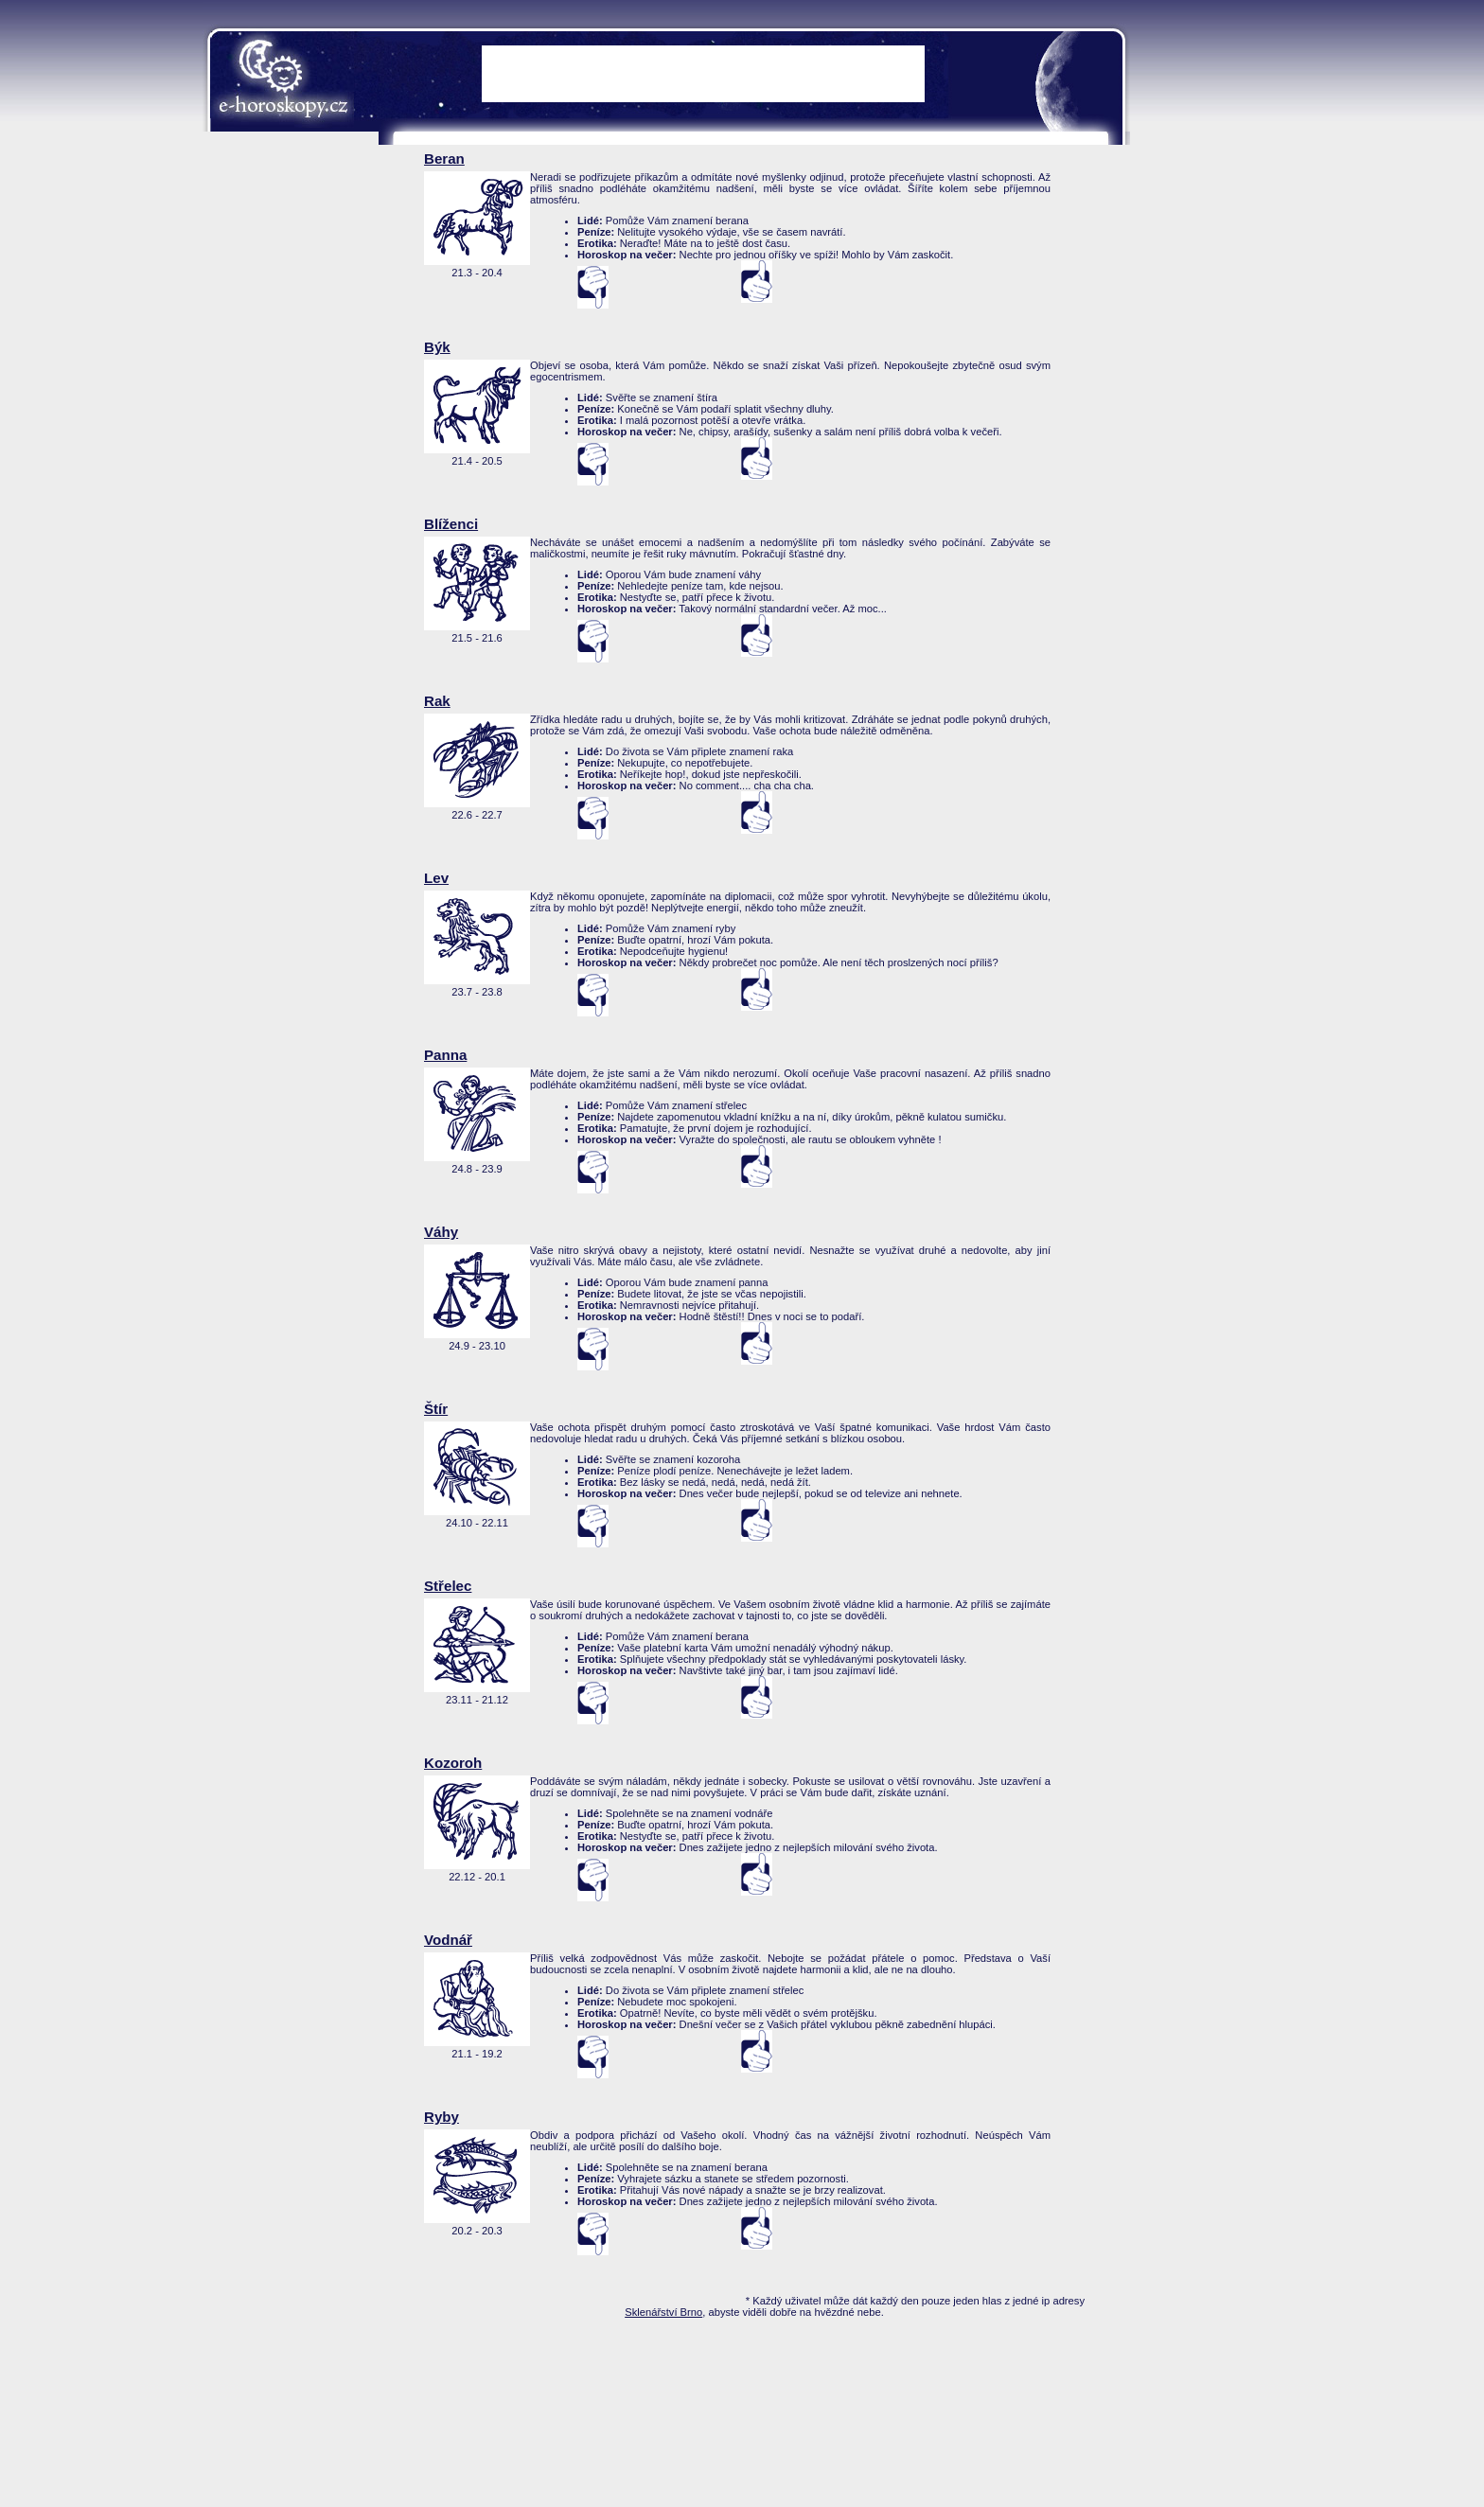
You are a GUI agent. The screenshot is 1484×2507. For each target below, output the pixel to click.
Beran (444, 158)
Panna (445, 1055)
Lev (436, 878)
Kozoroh (453, 1763)
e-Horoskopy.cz (282, 79)
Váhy (441, 1232)
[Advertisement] (1205, 435)
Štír (436, 1409)
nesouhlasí (593, 287)
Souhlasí (756, 281)
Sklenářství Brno (663, 2312)
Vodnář (448, 1940)
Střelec (447, 1586)
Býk (437, 347)
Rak (437, 701)
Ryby (441, 2117)
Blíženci (451, 524)
